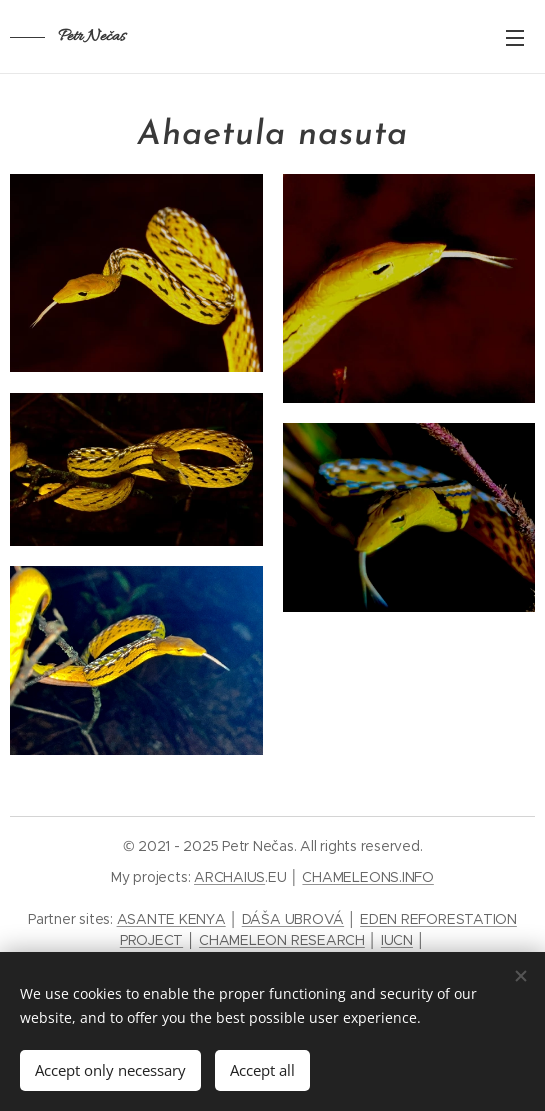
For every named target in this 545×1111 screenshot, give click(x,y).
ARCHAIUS (229, 877)
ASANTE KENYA (171, 919)
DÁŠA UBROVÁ (293, 919)
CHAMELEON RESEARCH (282, 940)
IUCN (397, 940)
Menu (515, 38)
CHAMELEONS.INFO (367, 877)
